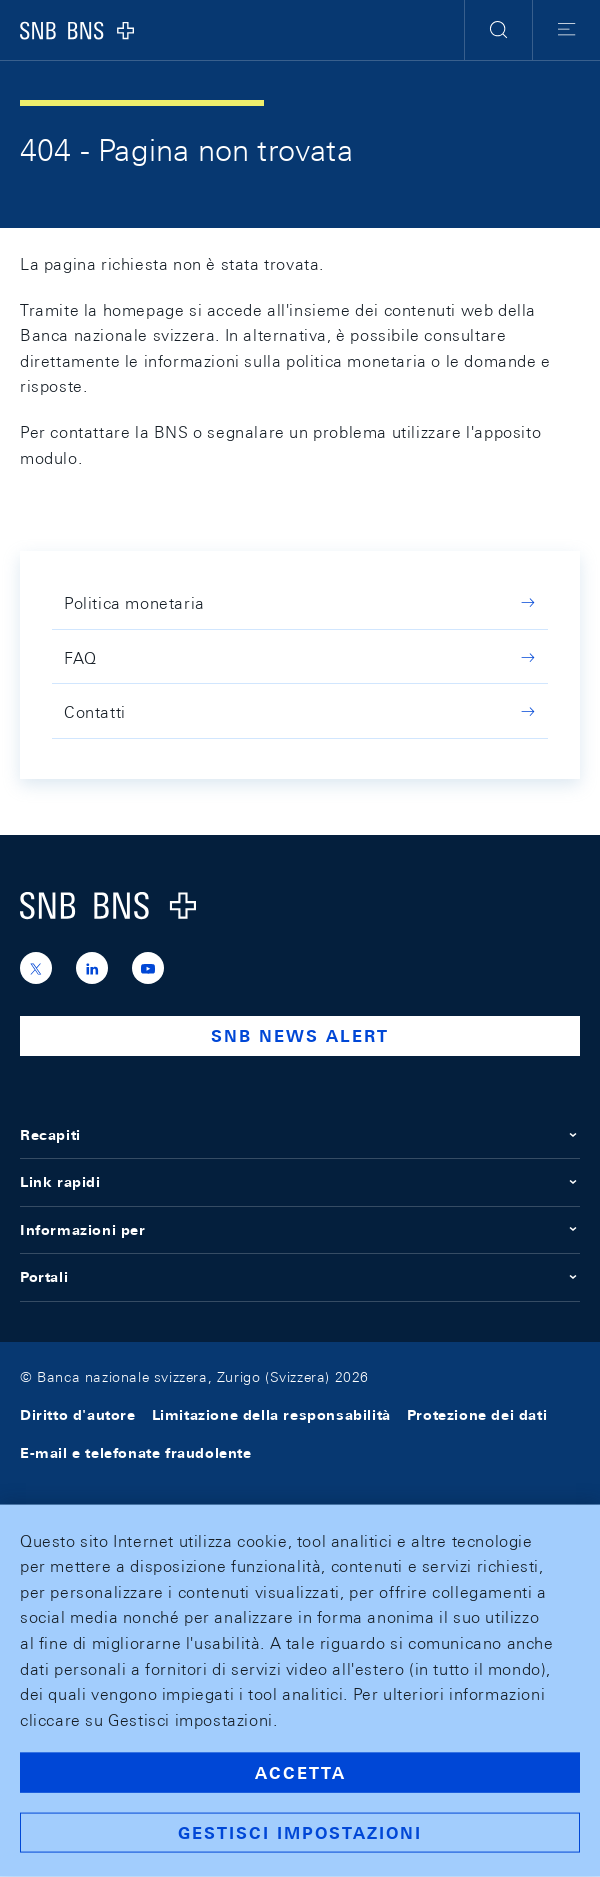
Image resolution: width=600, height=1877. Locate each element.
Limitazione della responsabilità (271, 1415)
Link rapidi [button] (300, 1182)
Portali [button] (300, 1277)
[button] (498, 30)
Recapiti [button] (300, 1135)
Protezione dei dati (477, 1415)
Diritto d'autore (78, 1415)
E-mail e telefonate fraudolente (136, 1453)
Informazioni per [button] (300, 1230)
